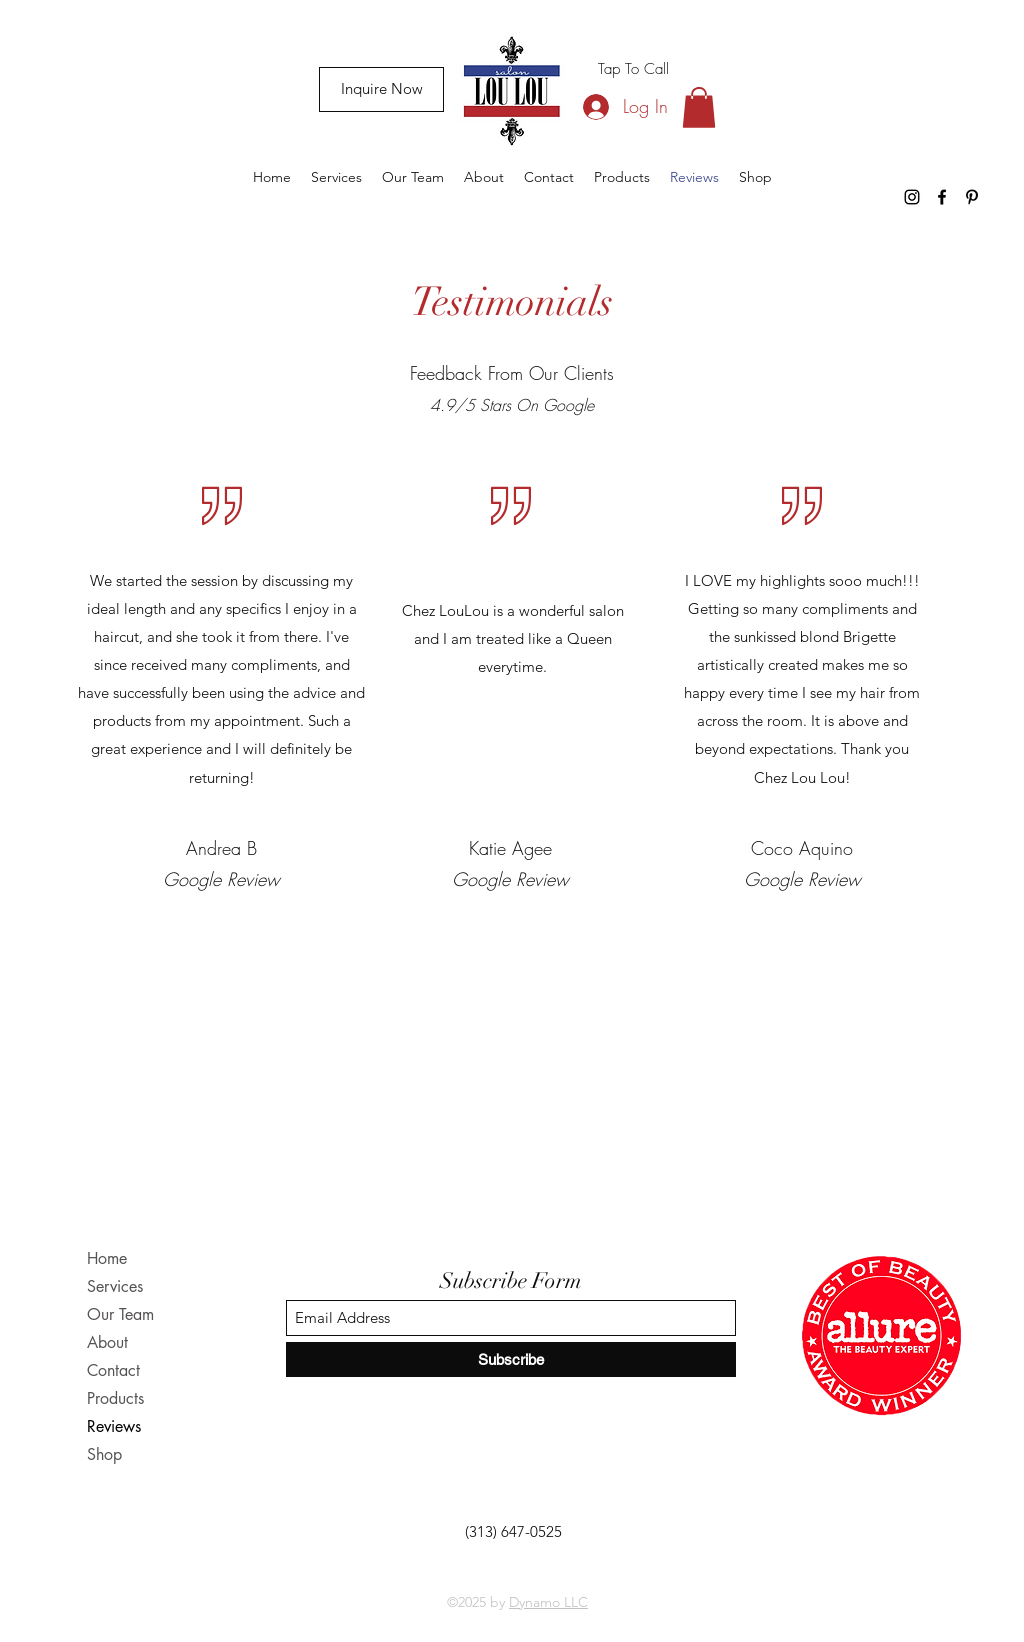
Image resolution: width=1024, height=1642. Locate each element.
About (107, 1342)
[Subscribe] (511, 1359)
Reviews (114, 1426)
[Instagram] (912, 197)
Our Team (120, 1314)
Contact (113, 1370)
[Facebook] (942, 197)
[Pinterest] (972, 197)
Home (107, 1258)
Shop (104, 1454)
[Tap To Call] (633, 69)
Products (115, 1398)
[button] (699, 107)
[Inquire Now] (381, 89)
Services (115, 1286)
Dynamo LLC (548, 1602)
